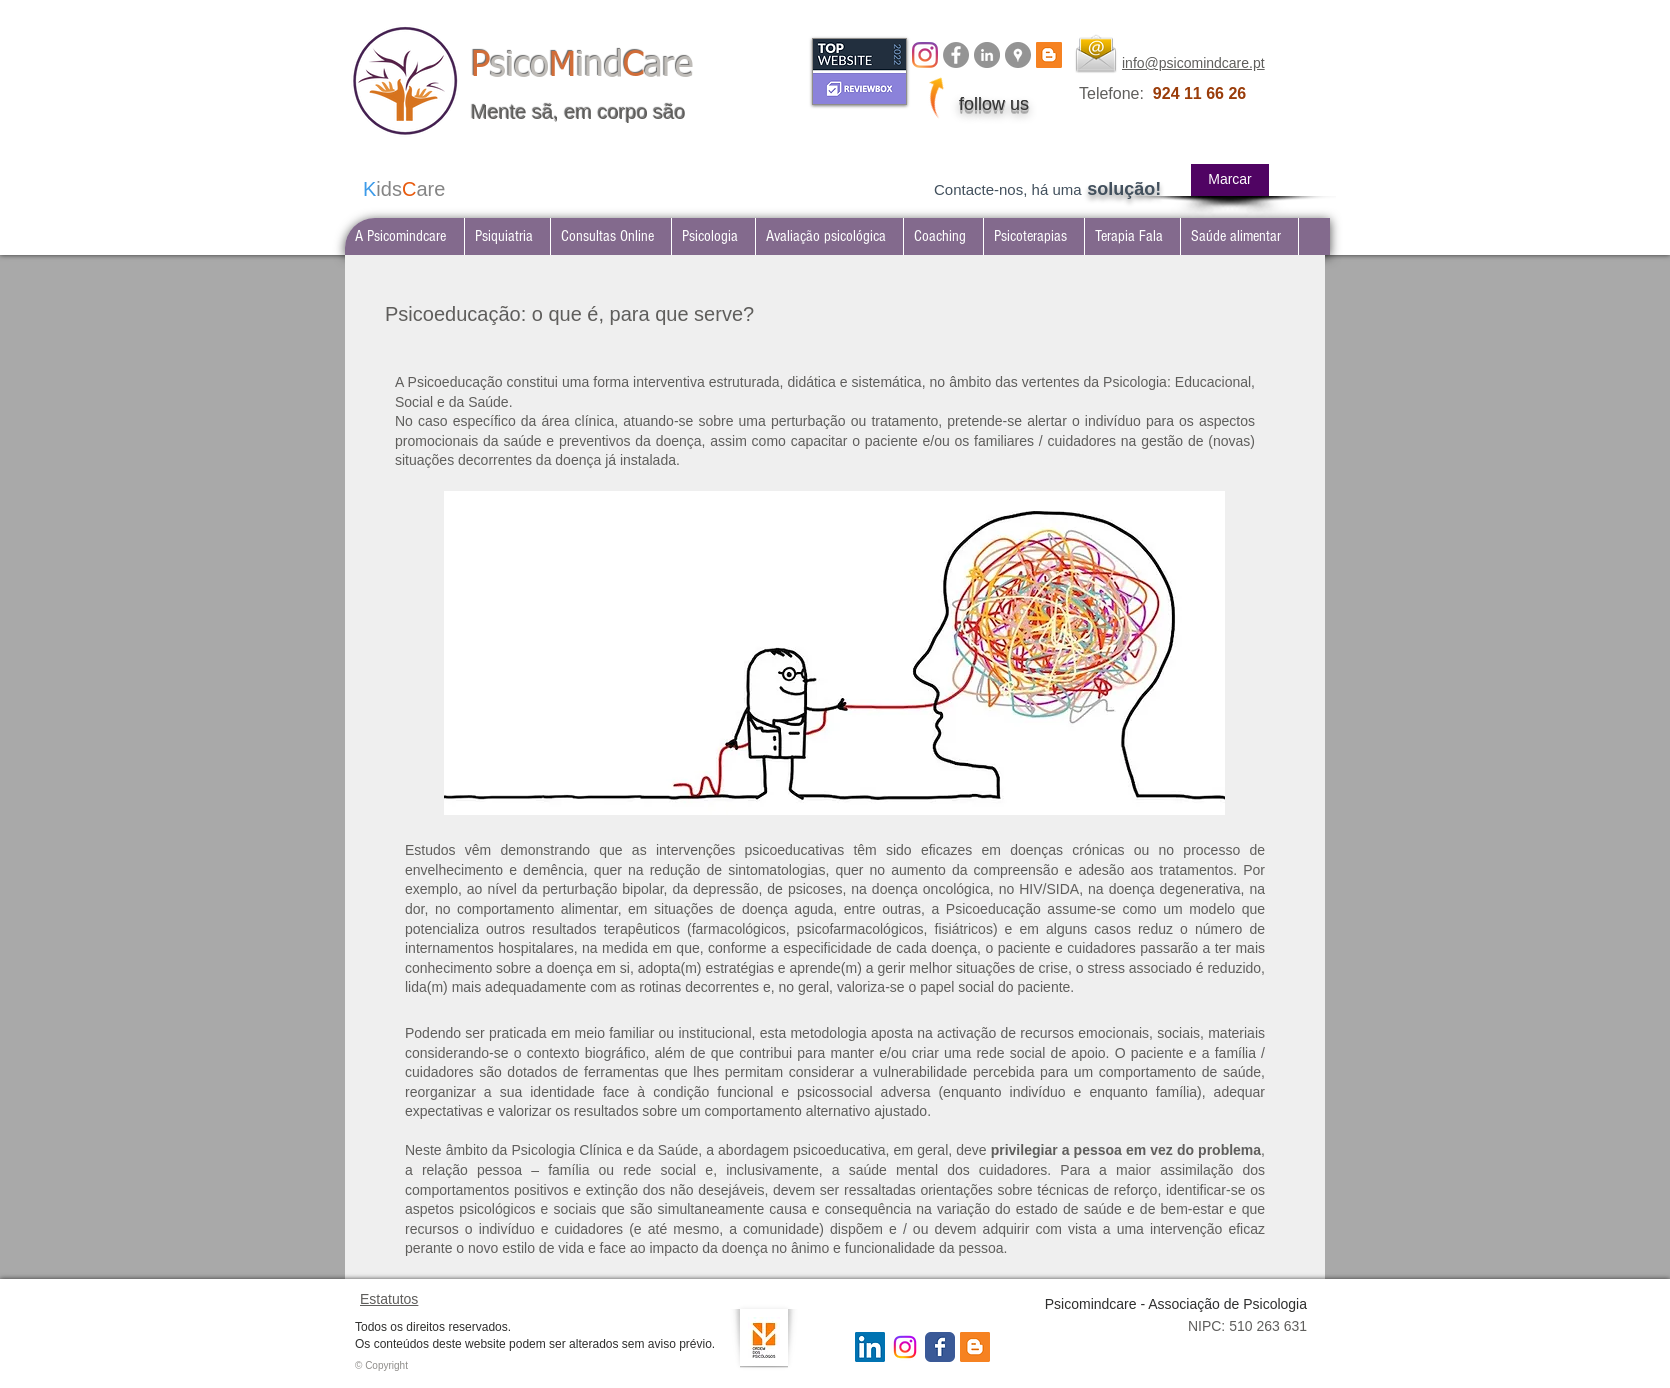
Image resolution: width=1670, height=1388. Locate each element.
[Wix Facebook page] (940, 1347)
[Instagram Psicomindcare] (905, 1347)
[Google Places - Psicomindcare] (1018, 55)
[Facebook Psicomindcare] (956, 55)
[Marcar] (1230, 180)
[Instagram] (925, 55)
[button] (507, 236)
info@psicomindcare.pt (1193, 63)
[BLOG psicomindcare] (1049, 55)
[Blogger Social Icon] (975, 1347)
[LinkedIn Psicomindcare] (987, 55)
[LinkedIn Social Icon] (870, 1347)
